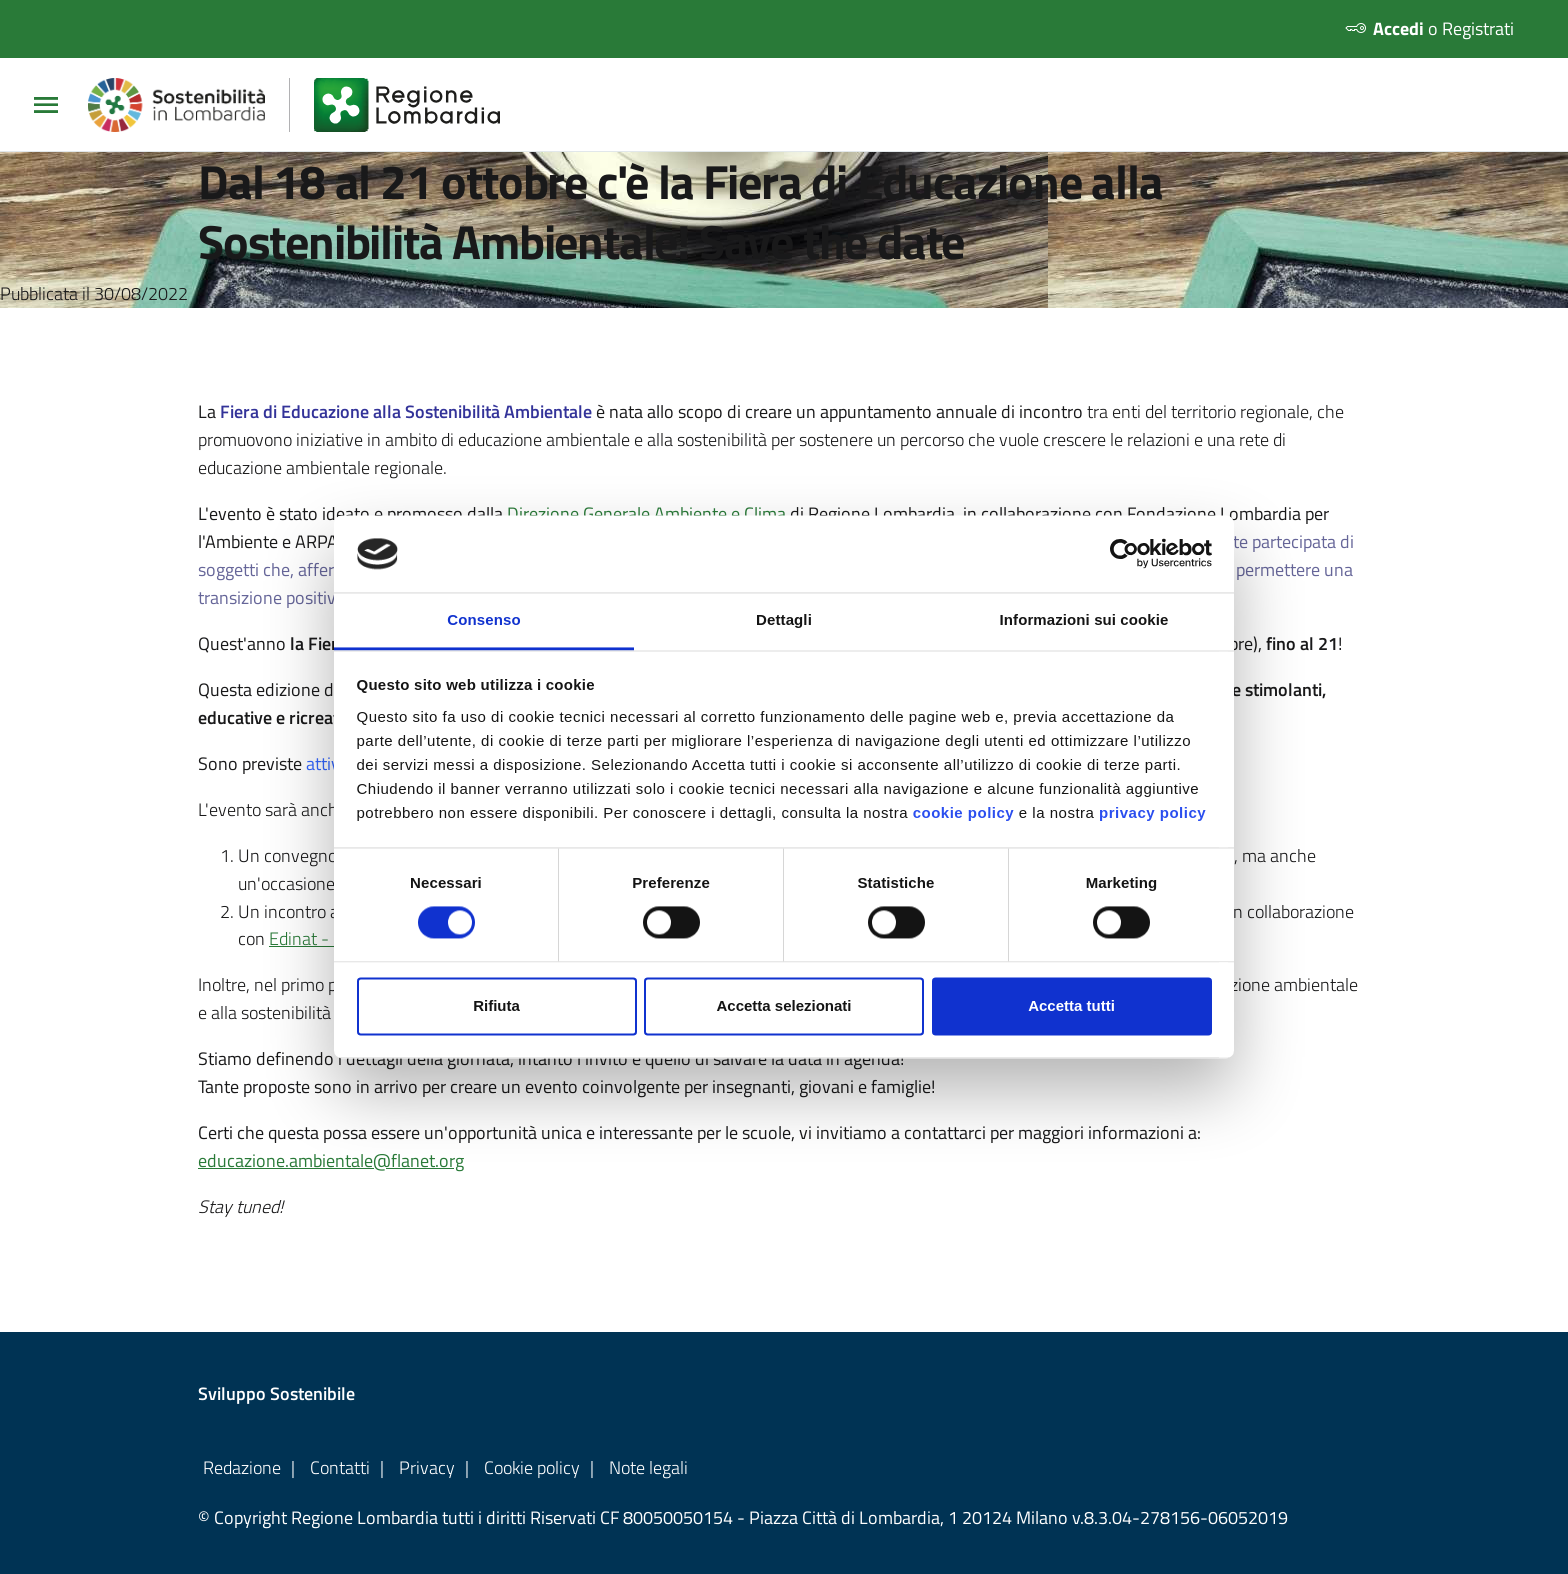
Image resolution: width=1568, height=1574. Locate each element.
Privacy (427, 1467)
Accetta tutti (1071, 1005)
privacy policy (1152, 812)
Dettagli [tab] (784, 619)
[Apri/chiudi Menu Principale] (54, 105)
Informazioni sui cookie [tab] (1084, 619)
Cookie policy (532, 1467)
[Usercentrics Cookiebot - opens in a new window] (1124, 554)
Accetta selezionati (783, 1005)
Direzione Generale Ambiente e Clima (646, 513)
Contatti (340, 1467)
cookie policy (964, 812)
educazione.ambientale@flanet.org (331, 1161)
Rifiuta (496, 1005)
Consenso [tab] (483, 619)
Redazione (242, 1467)
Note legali (648, 1467)
